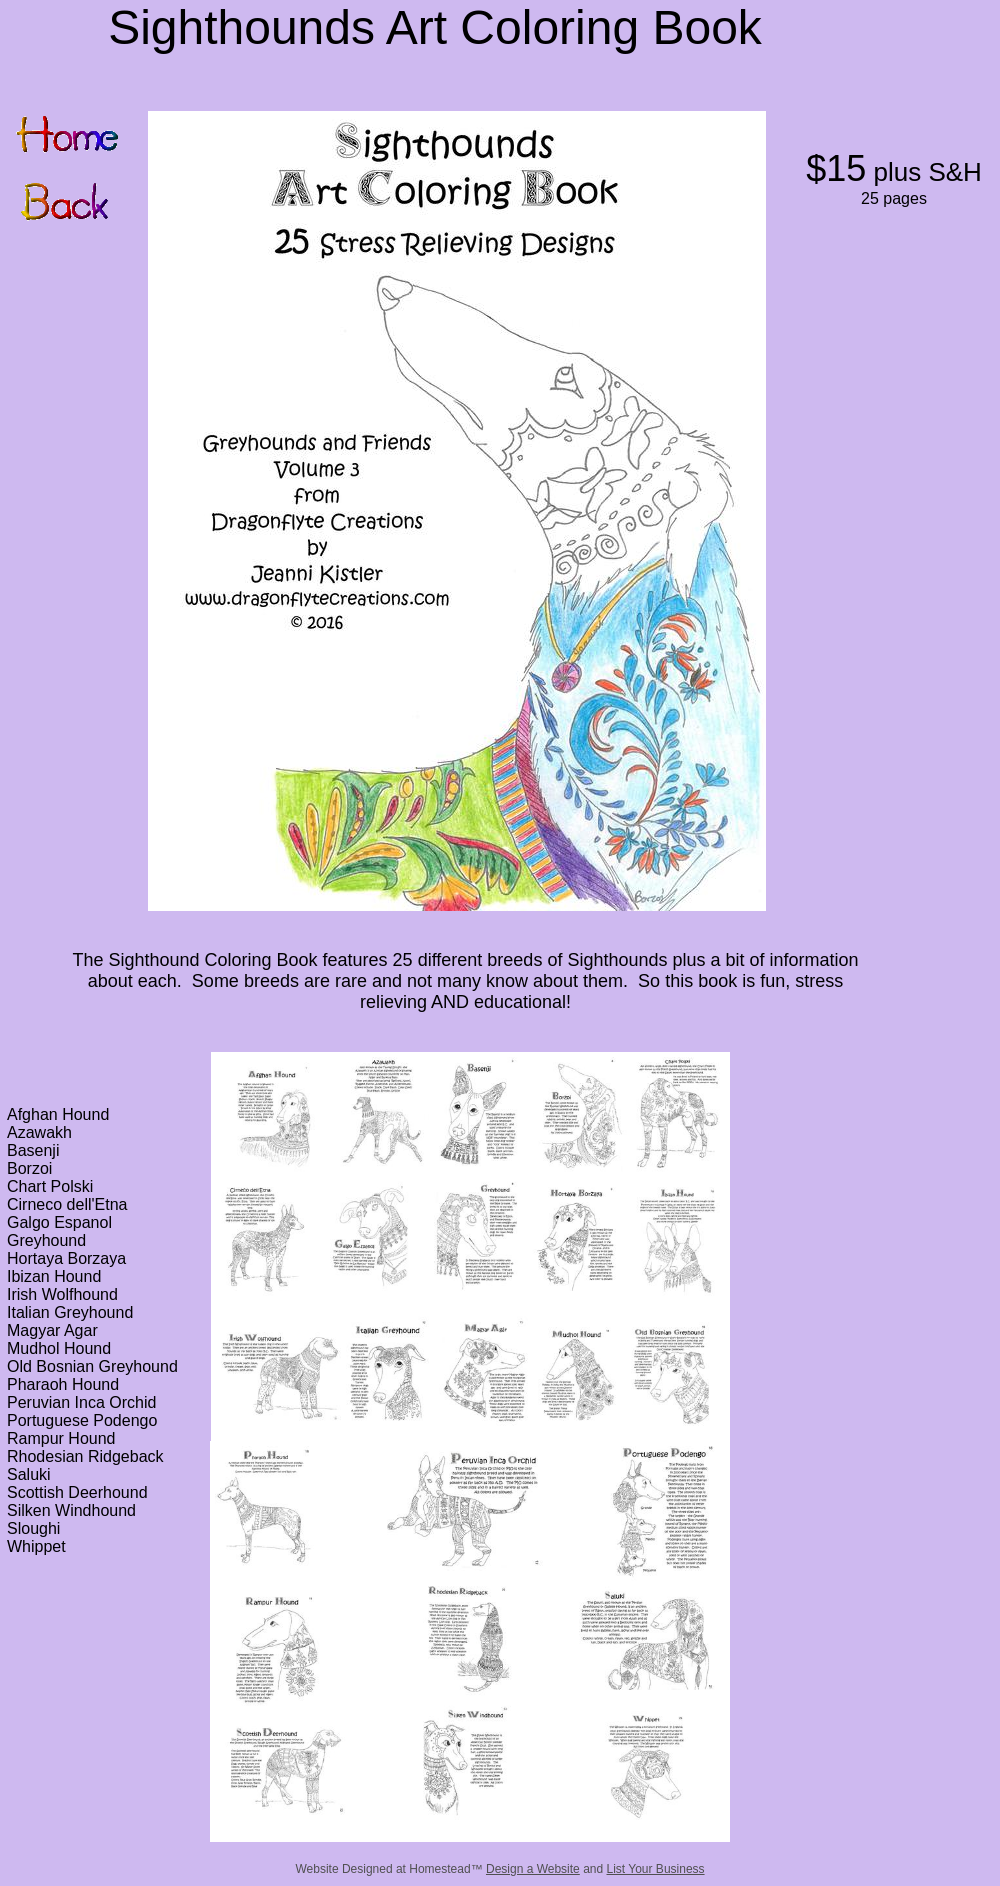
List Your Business (656, 1869)
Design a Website (533, 1869)
